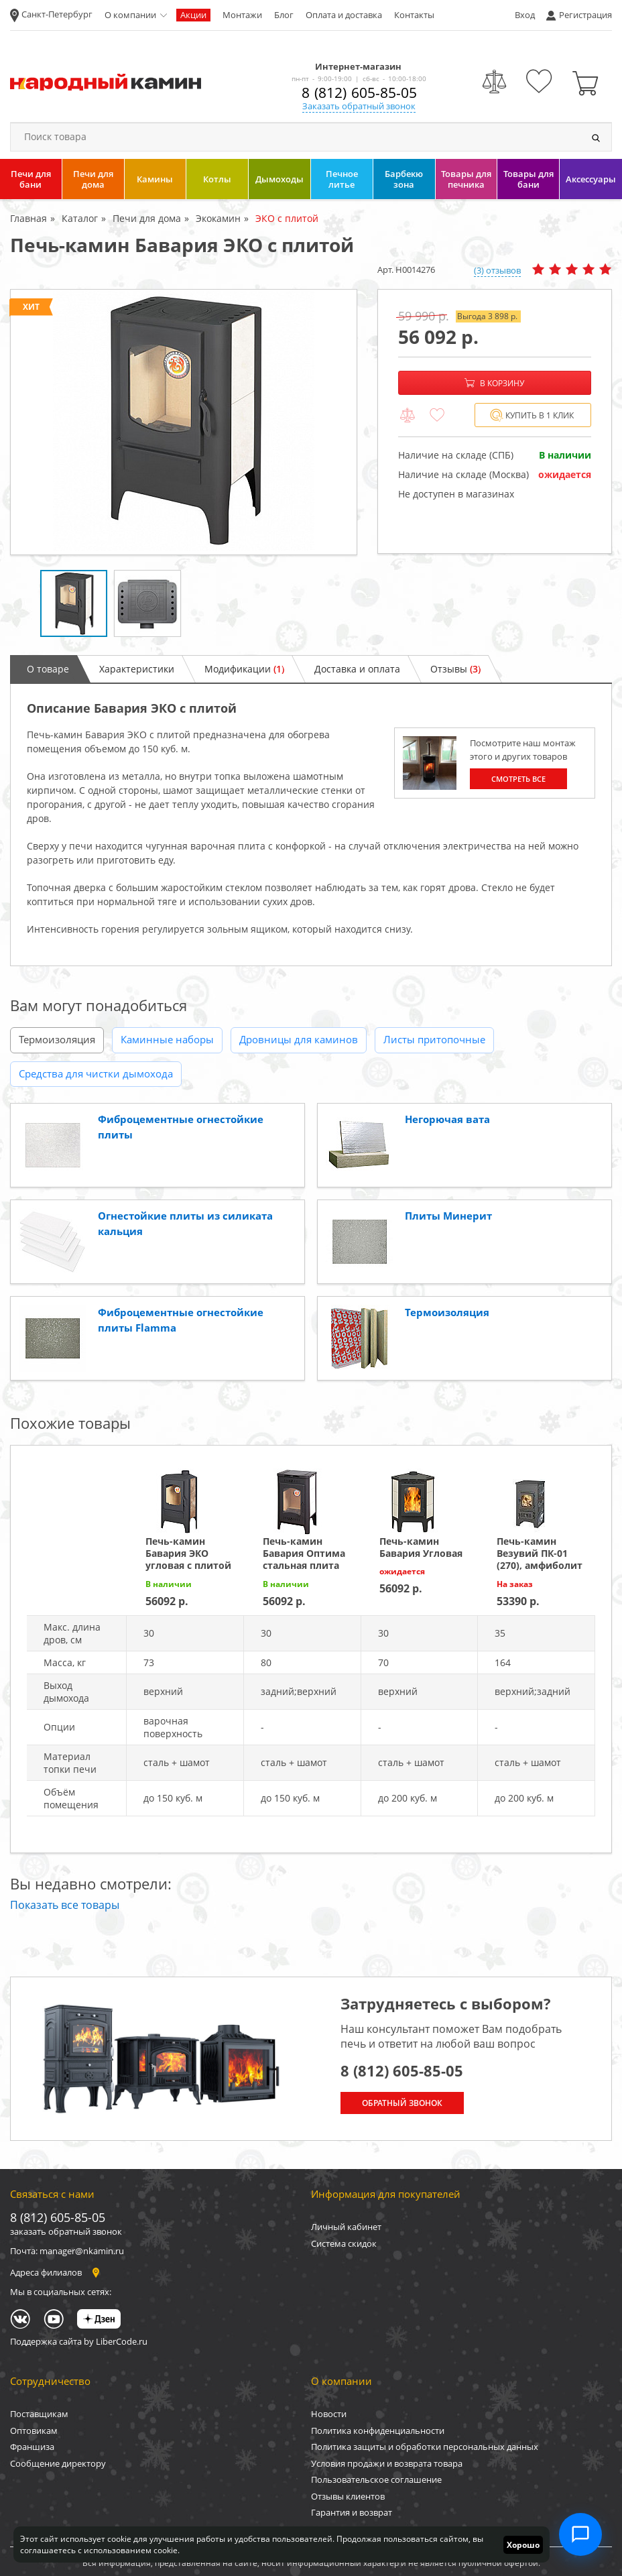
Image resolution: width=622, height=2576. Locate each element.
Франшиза (32, 2447)
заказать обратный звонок (66, 2231)
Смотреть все (518, 779)
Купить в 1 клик (532, 415)
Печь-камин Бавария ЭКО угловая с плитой (188, 1553)
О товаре (48, 668)
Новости (329, 2414)
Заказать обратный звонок (359, 106)
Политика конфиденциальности (377, 2430)
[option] (184, 422)
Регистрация (585, 15)
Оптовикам (34, 2430)
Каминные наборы (167, 1039)
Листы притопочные (434, 1039)
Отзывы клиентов (348, 2496)
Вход (525, 15)
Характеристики (136, 668)
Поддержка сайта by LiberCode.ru (78, 2341)
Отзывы (455, 668)
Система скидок (344, 2243)
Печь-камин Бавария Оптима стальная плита (304, 1553)
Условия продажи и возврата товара (386, 2463)
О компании (130, 15)
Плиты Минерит (448, 1215)
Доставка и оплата (357, 668)
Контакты (414, 15)
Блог (284, 15)
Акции (193, 15)
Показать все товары (64, 1904)
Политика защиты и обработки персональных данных (424, 2447)
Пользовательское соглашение (376, 2479)
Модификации (244, 668)
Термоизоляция (57, 1039)
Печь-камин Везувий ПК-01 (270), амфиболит (539, 1553)
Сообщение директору (58, 2463)
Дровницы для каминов (298, 1039)
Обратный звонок (402, 2103)
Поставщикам (39, 2414)
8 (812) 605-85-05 (359, 92)
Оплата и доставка (344, 15)
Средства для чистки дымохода (96, 1073)
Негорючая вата (447, 1119)
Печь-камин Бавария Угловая (420, 1547)
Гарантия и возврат (351, 2512)
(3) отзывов (497, 270)
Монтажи (242, 15)
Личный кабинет (346, 2227)
